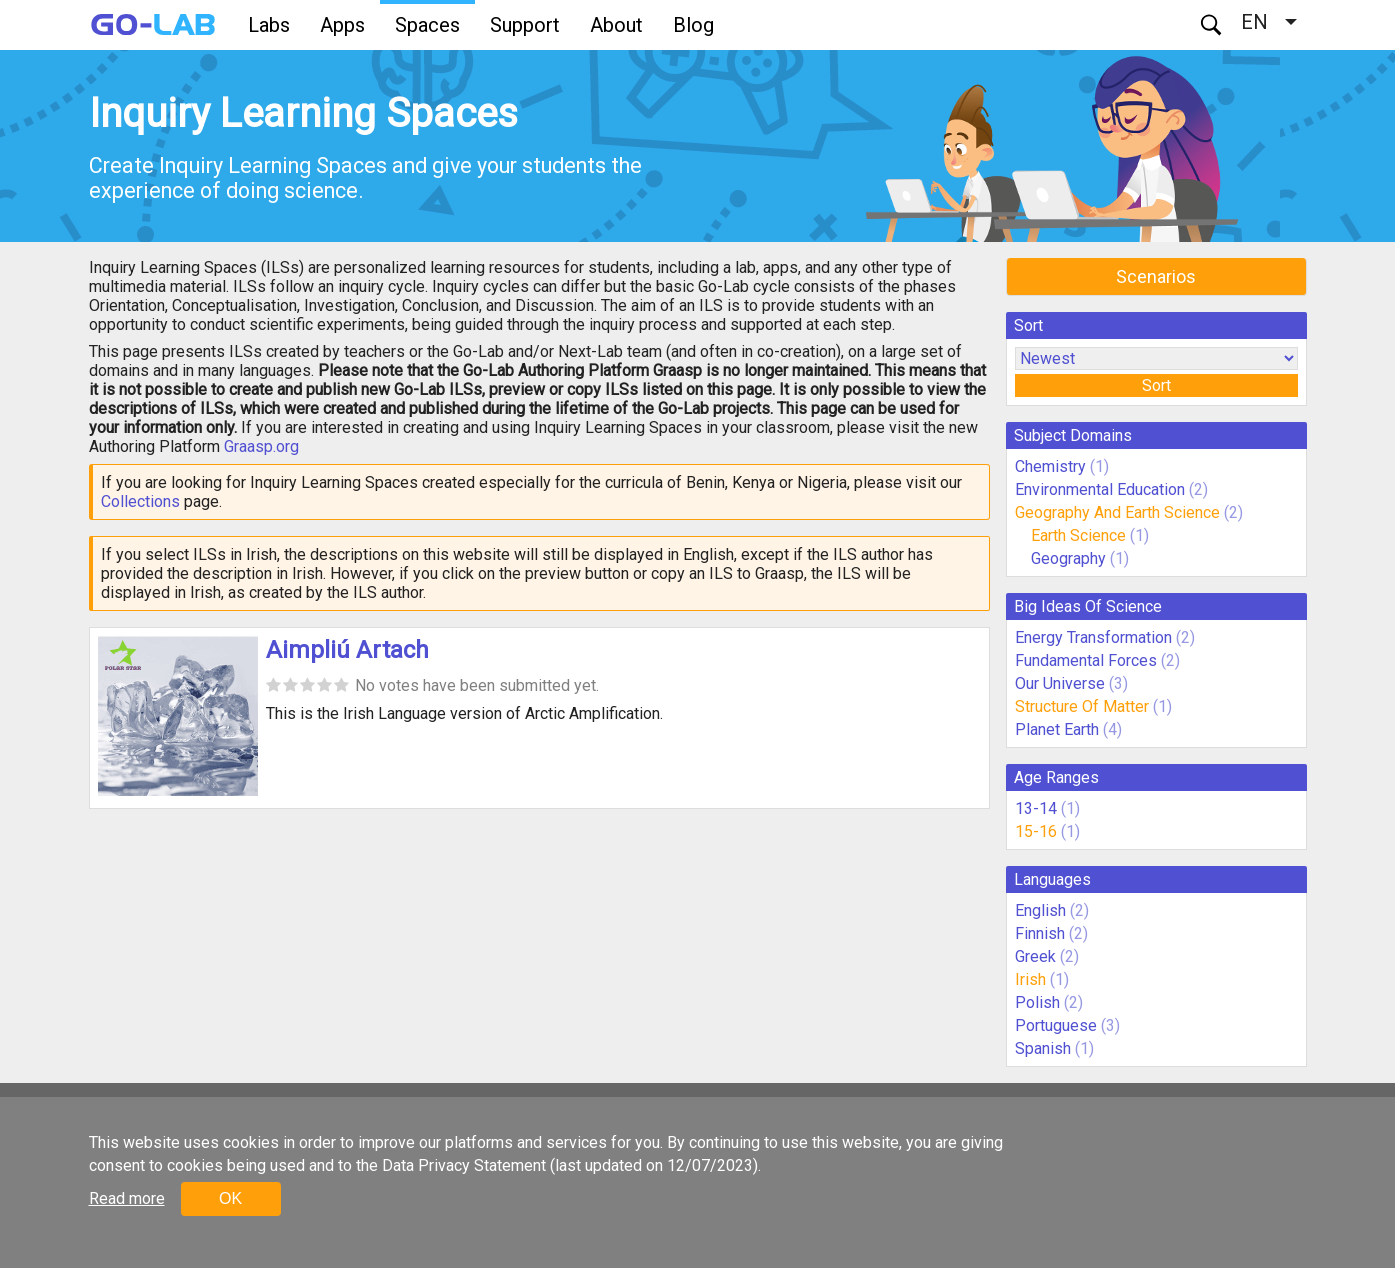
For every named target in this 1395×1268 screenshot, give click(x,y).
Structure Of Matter (1082, 706)
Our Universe (1060, 683)
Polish (1037, 1002)
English (1040, 910)
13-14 (1036, 808)
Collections (140, 501)
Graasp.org (261, 446)
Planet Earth (1057, 729)
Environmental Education (1100, 489)
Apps (342, 25)
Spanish (1043, 1048)
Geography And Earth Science (1117, 512)
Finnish (1040, 933)
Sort (1156, 385)
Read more (127, 1198)
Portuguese (1056, 1025)
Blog (693, 25)
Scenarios (1156, 276)
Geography (1068, 558)
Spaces (427, 25)
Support (525, 25)
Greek (1035, 956)
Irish (1030, 979)
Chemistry (1050, 466)
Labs (269, 25)
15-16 (1036, 831)
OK (230, 1198)
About (616, 25)
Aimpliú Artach (347, 650)
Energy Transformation (1093, 637)
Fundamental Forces (1086, 660)
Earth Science (1078, 535)
